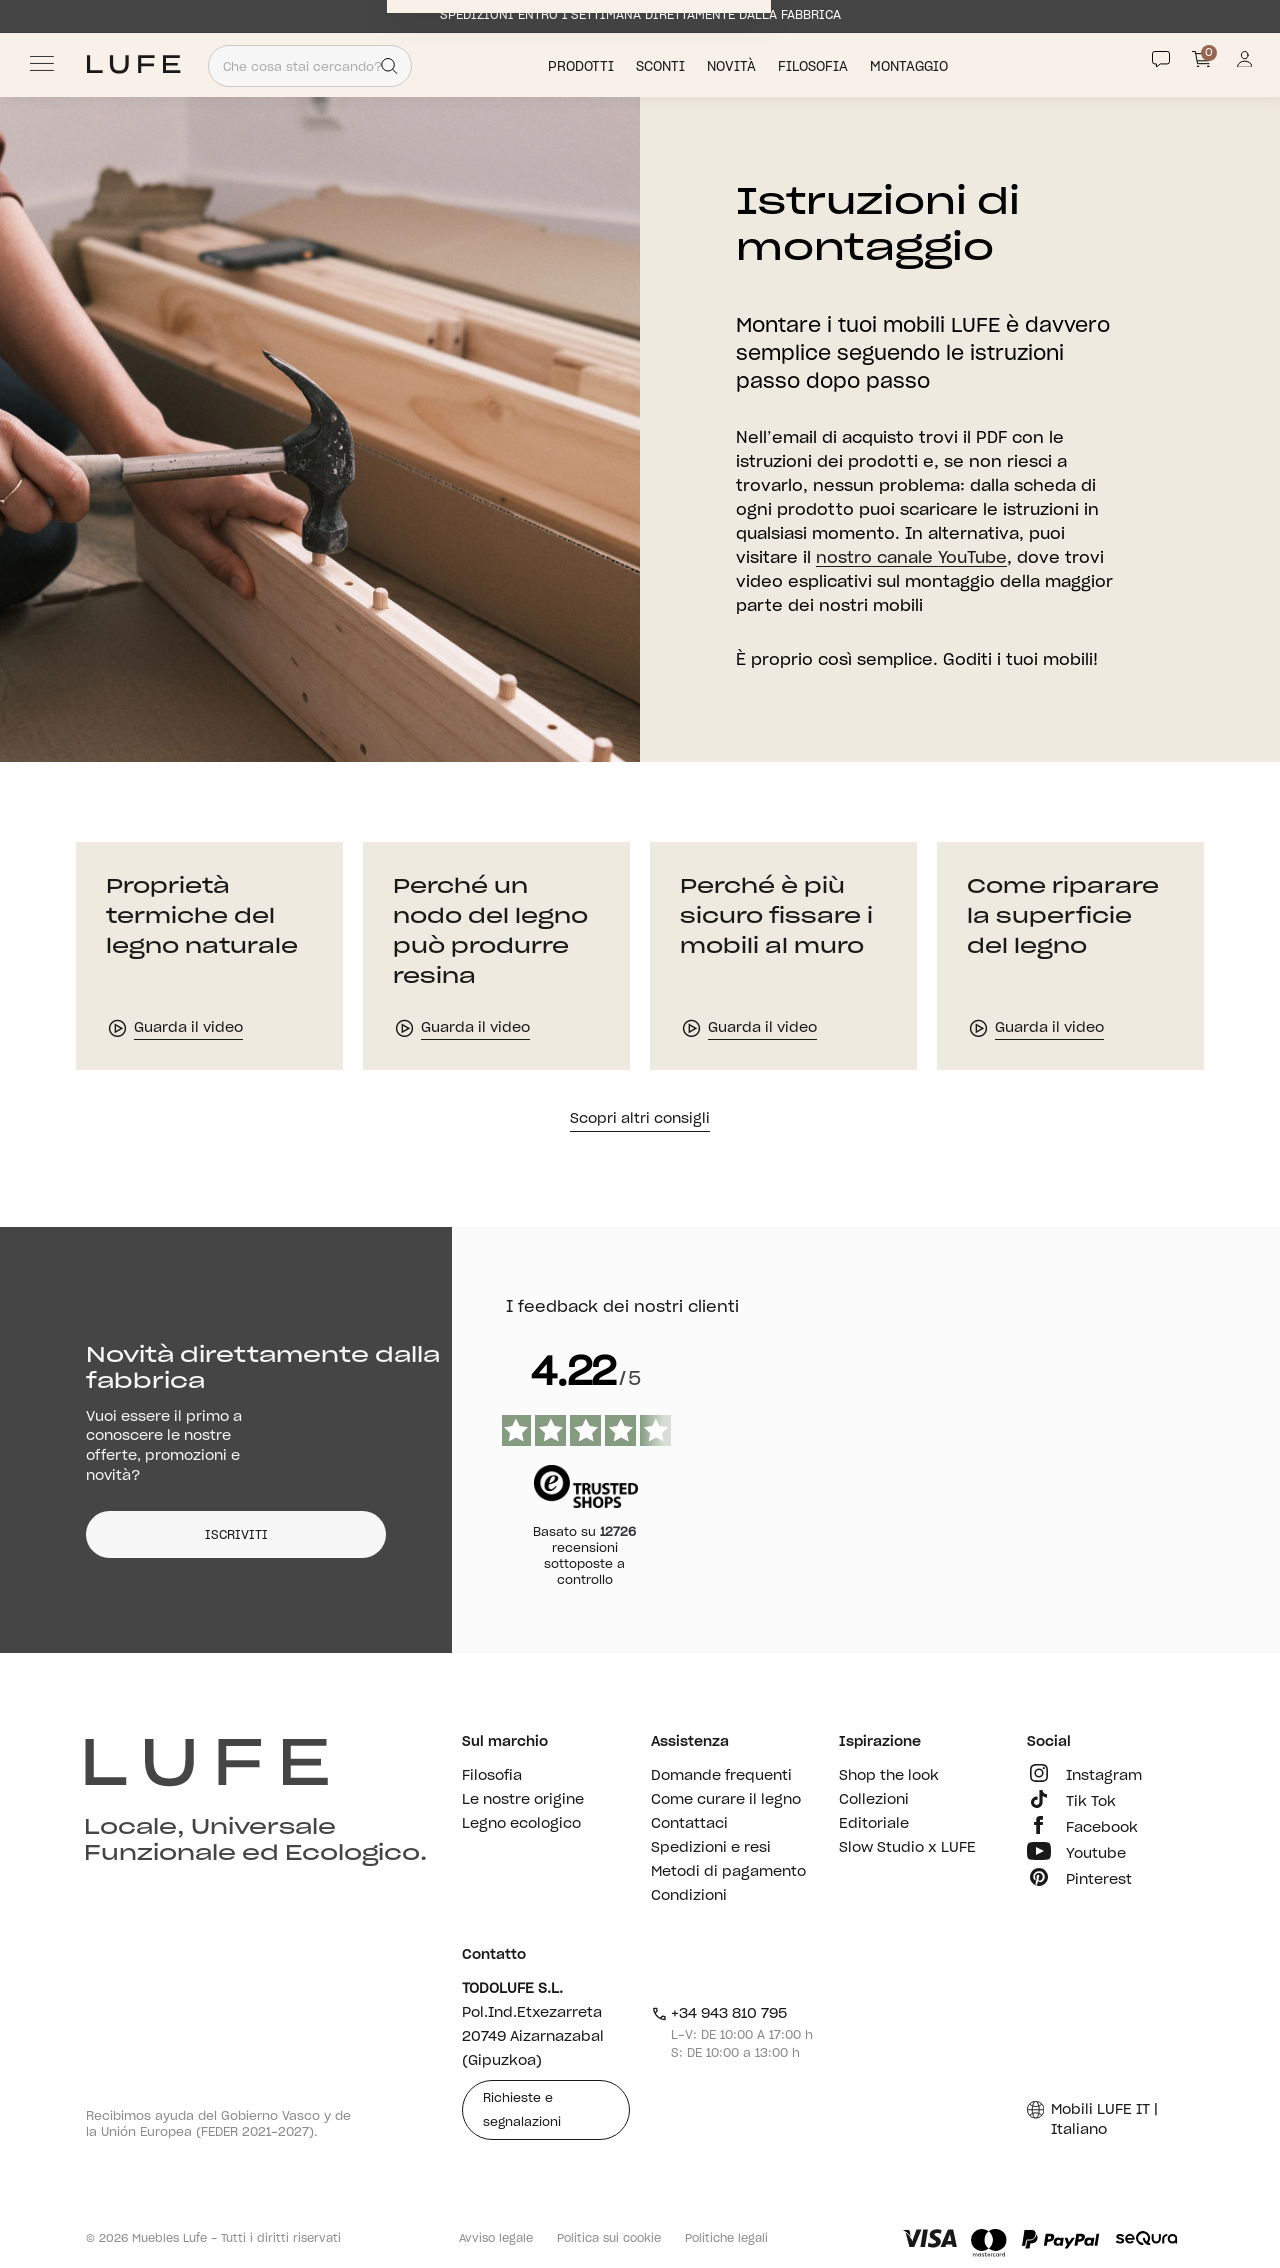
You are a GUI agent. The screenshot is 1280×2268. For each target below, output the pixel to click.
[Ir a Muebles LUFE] (133, 64)
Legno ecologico (521, 1824)
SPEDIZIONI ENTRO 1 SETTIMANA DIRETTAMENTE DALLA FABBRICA (640, 15)
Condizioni (689, 1896)
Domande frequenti (721, 1776)
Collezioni (874, 1800)
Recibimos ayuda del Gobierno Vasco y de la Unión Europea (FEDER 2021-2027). (218, 2124)
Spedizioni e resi (711, 1848)
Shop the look (889, 1776)
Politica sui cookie (609, 2238)
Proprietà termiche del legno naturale (202, 917)
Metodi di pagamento (728, 1872)
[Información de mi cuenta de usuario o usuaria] (1244, 64)
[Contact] (1161, 59)
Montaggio (911, 66)
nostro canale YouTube (911, 558)
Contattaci (689, 1824)
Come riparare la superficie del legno (1063, 917)
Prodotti (583, 66)
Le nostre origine (523, 1800)
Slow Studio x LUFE (907, 1848)
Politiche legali (726, 2238)
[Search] (389, 66)
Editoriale (874, 1824)
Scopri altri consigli (640, 1119)
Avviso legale (496, 2238)
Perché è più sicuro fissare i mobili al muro (776, 917)
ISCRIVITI (236, 1535)
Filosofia (815, 66)
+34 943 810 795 (719, 2014)
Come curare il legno (726, 1800)
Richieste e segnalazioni (522, 2110)
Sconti (662, 66)
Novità (733, 66)
